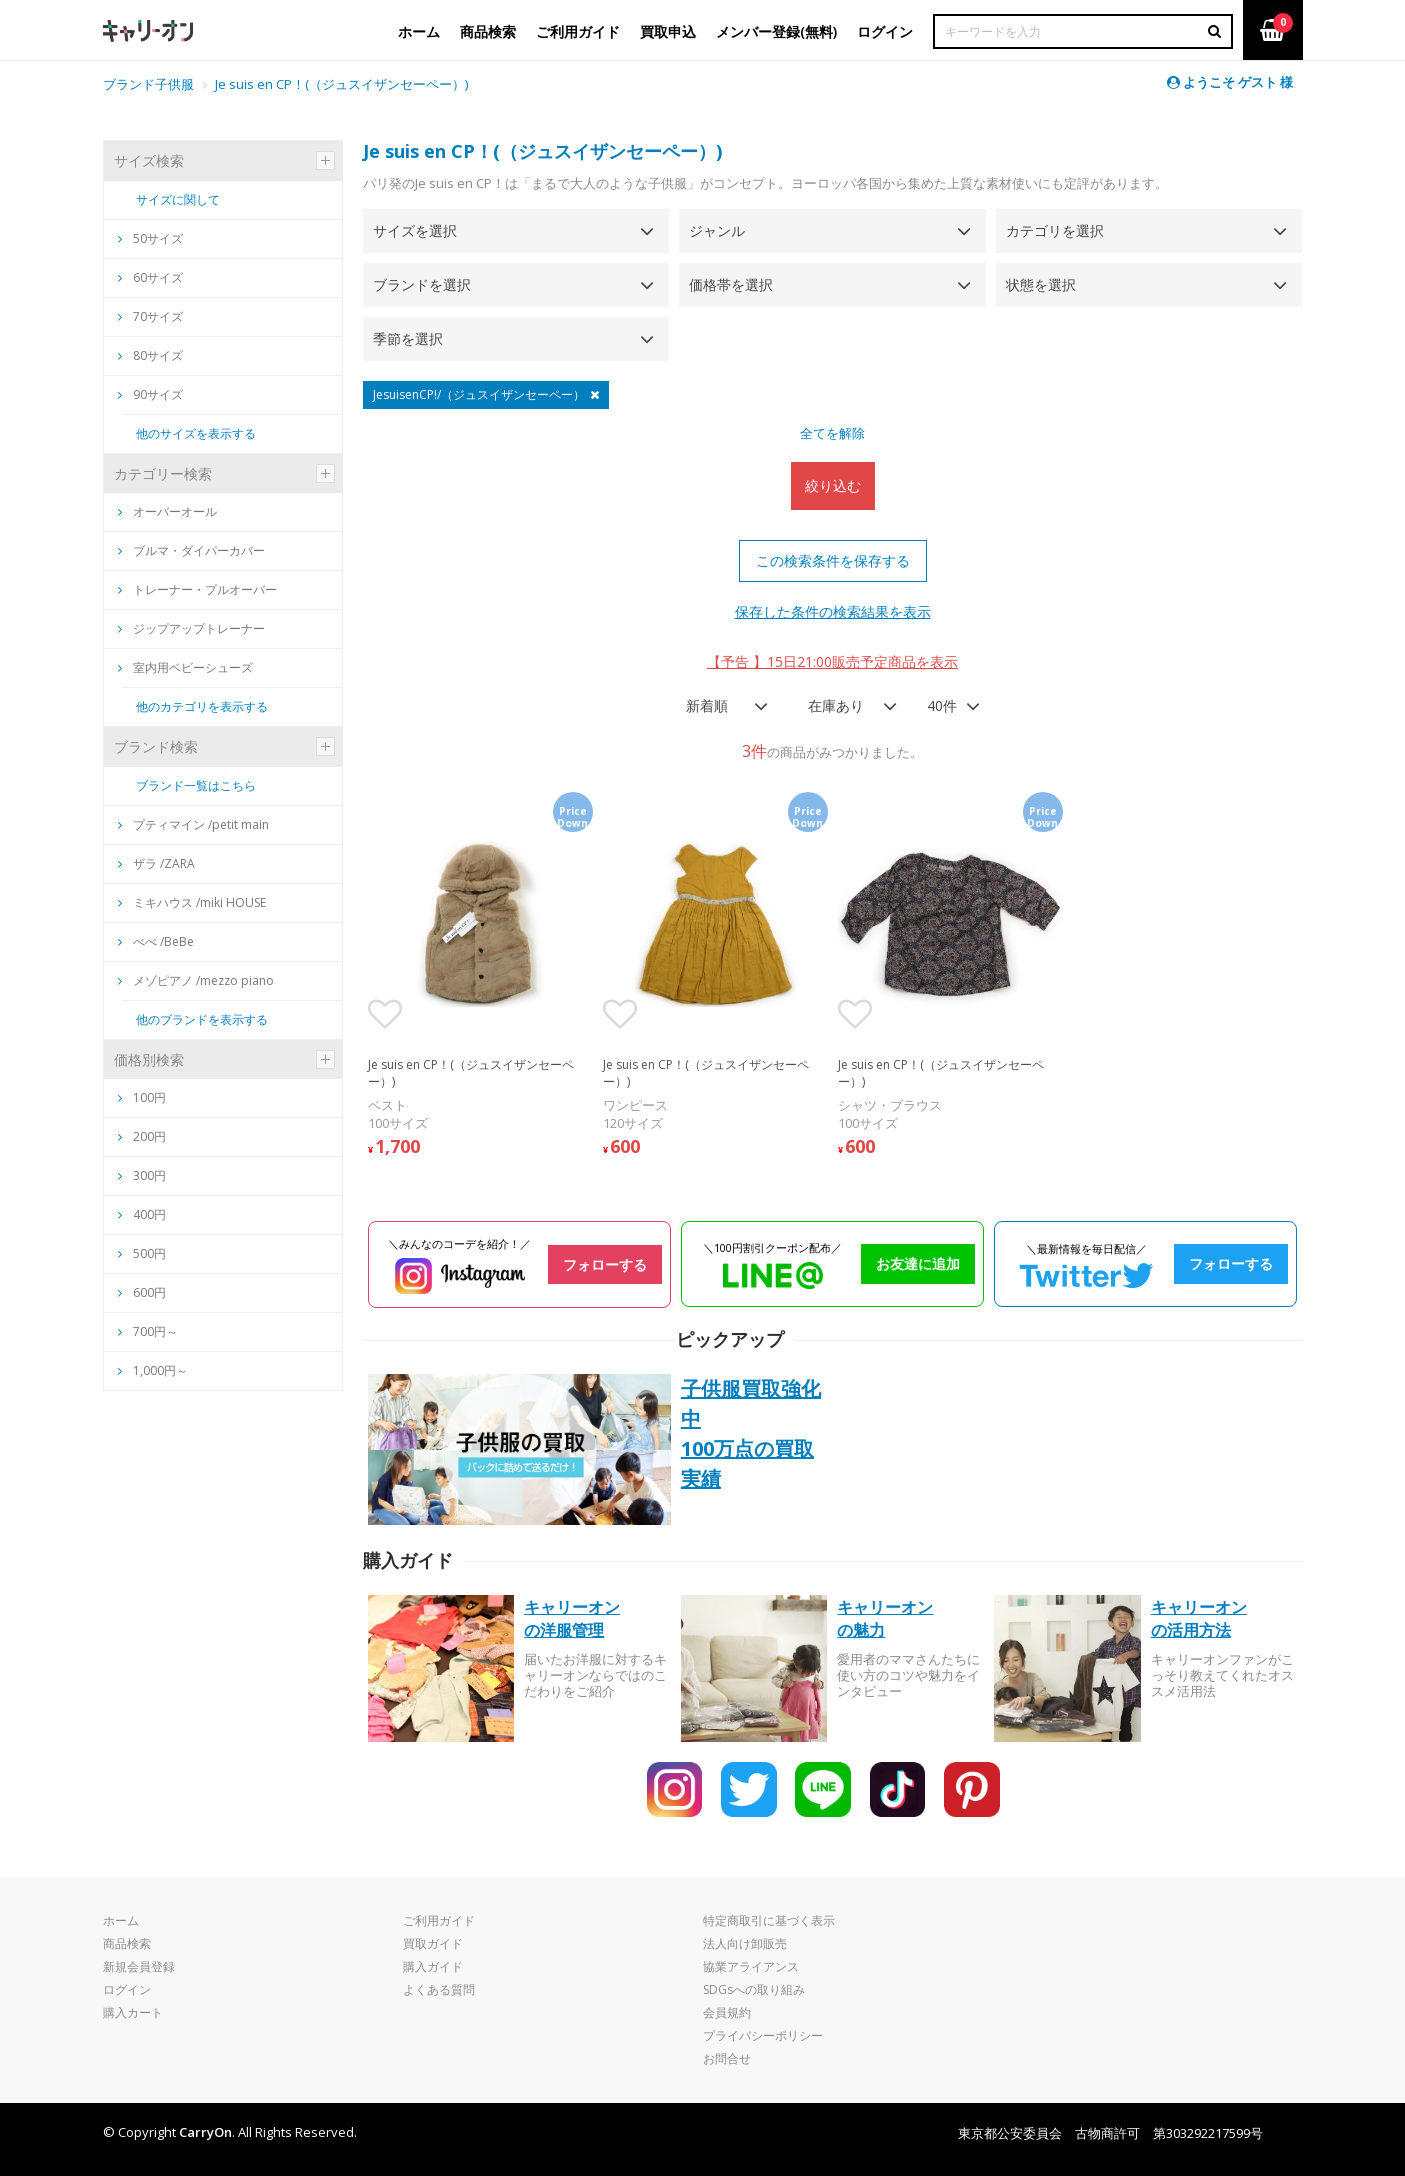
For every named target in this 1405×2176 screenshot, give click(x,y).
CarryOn (205, 2132)
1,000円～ (160, 1370)
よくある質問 (439, 1989)
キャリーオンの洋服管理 (572, 1618)
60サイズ (150, 277)
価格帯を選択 (731, 284)
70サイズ (150, 316)
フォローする (605, 1264)
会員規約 (727, 2012)
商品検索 (127, 1943)
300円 (149, 1175)
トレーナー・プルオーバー (197, 589)
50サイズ (150, 238)
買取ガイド (433, 1943)
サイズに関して (178, 199)
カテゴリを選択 (1055, 230)
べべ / (156, 941)
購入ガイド (433, 1966)
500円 (149, 1253)
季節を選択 (408, 338)
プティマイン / (193, 824)
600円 (149, 1292)
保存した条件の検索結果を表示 (833, 611)
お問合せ (727, 2058)
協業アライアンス (751, 1966)
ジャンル (717, 230)
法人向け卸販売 (745, 1943)
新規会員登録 (139, 1966)
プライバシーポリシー (763, 2035)
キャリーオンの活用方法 (1199, 1618)
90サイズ (150, 394)
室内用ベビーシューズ (185, 667)
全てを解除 (832, 433)
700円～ (155, 1331)
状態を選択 (1041, 284)
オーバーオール (167, 511)
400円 (149, 1214)
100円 (149, 1097)
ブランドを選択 (422, 284)
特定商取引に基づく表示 (769, 1920)
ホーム (121, 1920)
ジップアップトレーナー (191, 628)
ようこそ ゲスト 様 (1230, 82)
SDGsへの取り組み (754, 1989)
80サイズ (150, 355)
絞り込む (833, 485)
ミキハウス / (192, 902)
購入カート (133, 2012)
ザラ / (156, 863)
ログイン (127, 1989)
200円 (149, 1136)
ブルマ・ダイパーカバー (191, 550)
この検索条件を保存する (833, 560)
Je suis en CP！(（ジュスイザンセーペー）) (341, 84)
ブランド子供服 (148, 84)
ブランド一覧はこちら (196, 785)
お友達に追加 (918, 1263)
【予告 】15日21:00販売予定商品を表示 (832, 661)
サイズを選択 (415, 230)
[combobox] (721, 706)
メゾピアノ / (196, 980)
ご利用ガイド (439, 1920)
